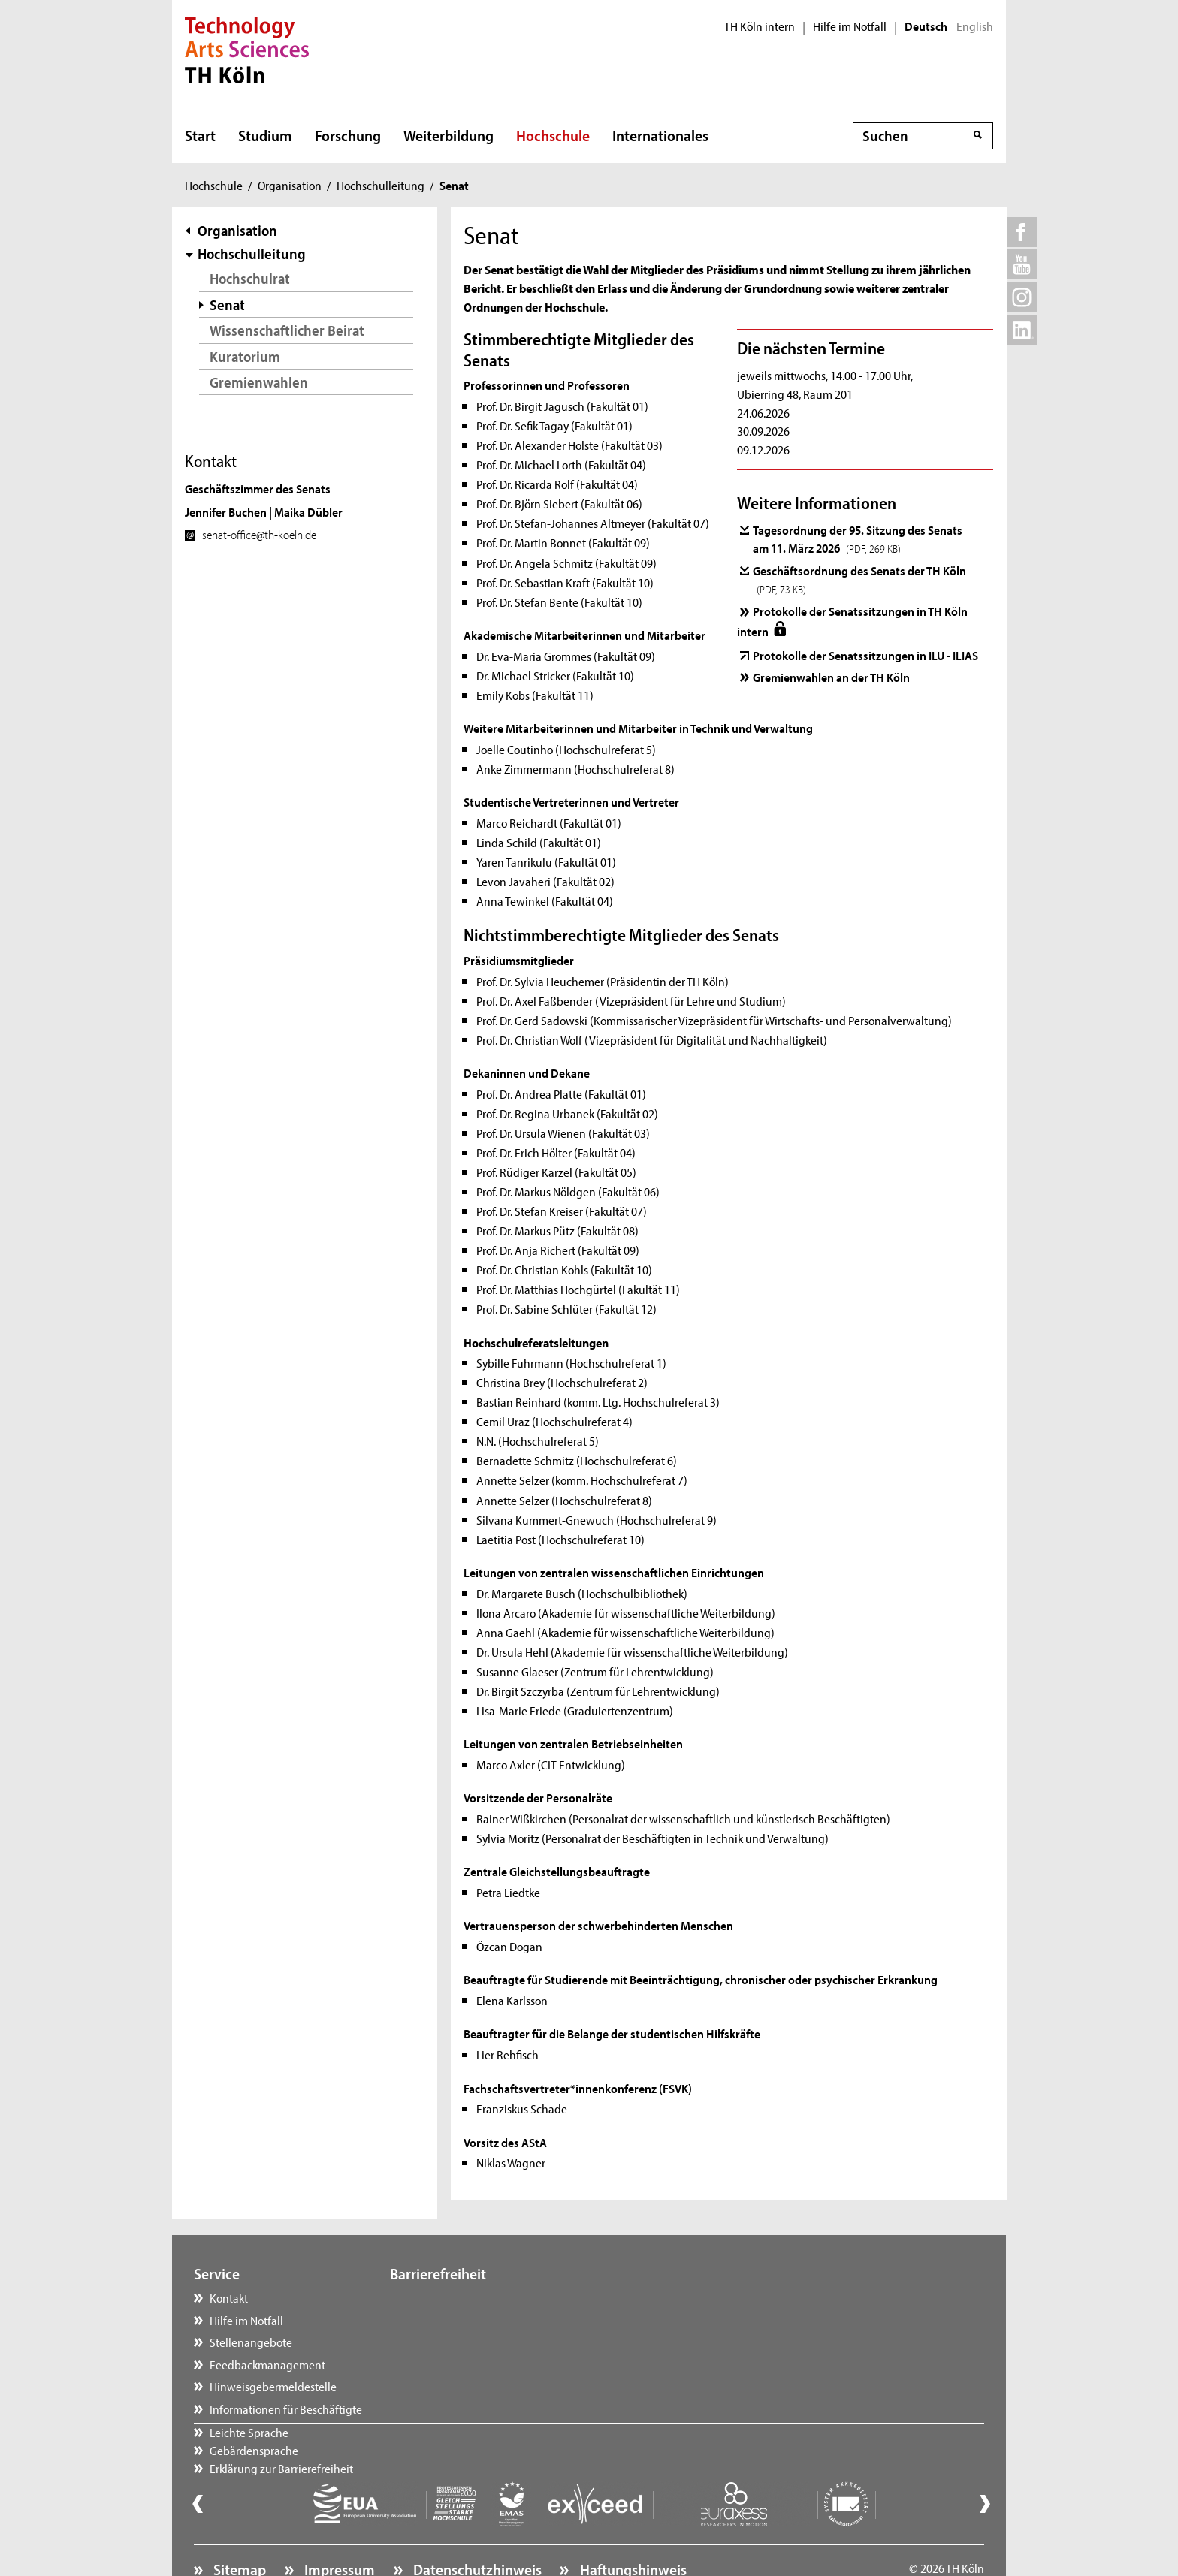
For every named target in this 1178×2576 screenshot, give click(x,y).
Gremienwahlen (259, 382)
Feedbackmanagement (267, 2364)
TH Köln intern (759, 26)
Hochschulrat (250, 278)
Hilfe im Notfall (850, 26)
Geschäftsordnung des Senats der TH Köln (859, 579)
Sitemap (238, 2528)
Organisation (290, 184)
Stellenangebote (251, 2341)
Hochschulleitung (380, 184)
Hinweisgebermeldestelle (273, 2386)
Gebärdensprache (449, 2320)
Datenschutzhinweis (476, 2528)
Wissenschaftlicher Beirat (287, 330)
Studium (265, 135)
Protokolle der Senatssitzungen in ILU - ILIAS (865, 655)
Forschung (348, 135)
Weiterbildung (448, 135)
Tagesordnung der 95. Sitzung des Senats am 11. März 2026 (857, 538)
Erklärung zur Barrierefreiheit (476, 2341)
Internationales (660, 135)
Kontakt (229, 2297)
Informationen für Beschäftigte (286, 2408)
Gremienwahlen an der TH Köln (831, 676)
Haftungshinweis (632, 2528)
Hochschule (553, 135)
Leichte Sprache (444, 2297)
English (974, 26)
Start (200, 135)
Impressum (338, 2528)
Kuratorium (245, 356)
